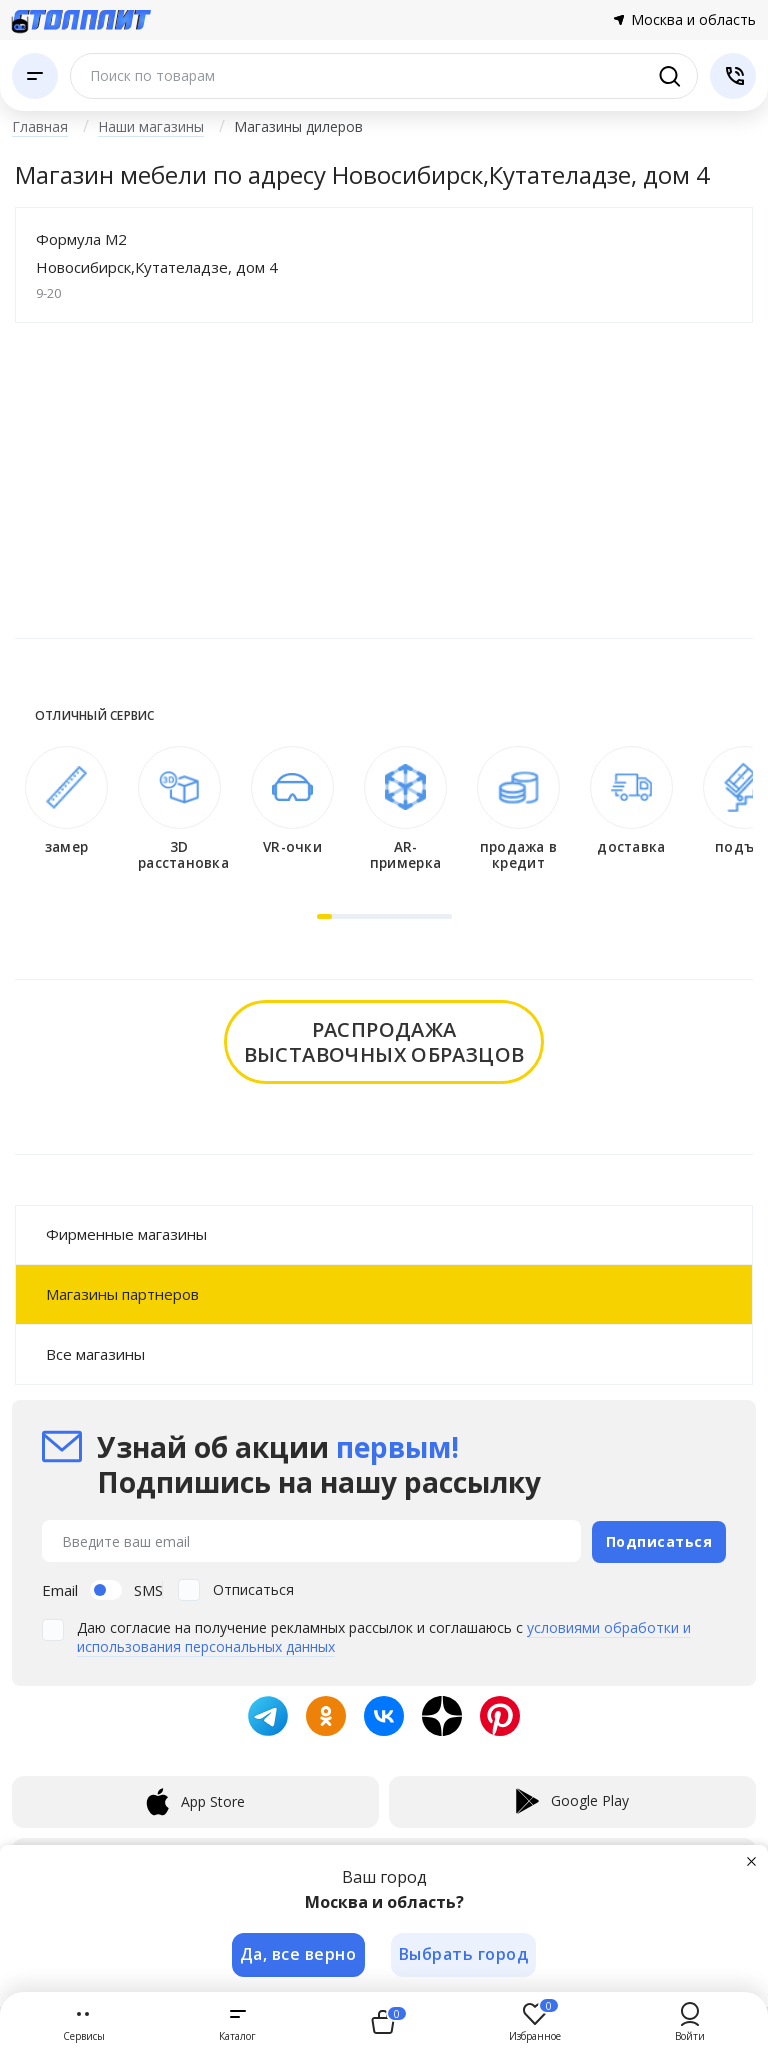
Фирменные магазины (126, 1234)
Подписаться (659, 1540)
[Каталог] (35, 76)
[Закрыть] (752, 1860)
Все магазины (95, 1354)
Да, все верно (297, 1954)
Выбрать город (465, 1954)
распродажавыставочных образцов (384, 1042)
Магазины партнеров (122, 1294)
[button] (324, 916)
